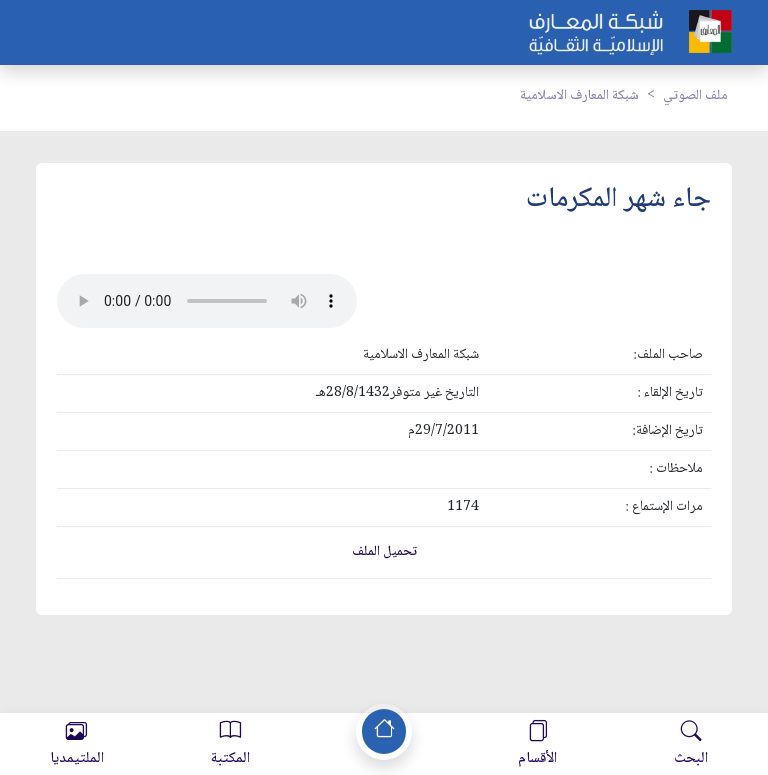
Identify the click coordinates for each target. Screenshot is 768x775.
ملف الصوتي (695, 96)
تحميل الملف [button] (384, 552)
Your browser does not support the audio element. (207, 301)
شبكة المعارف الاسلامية (579, 96)
